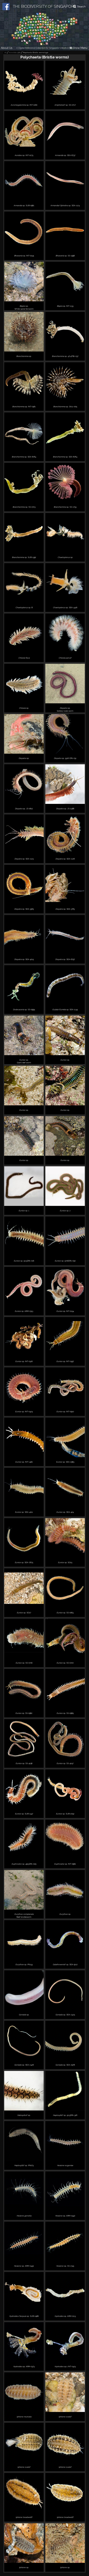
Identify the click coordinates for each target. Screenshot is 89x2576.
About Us (6, 48)
